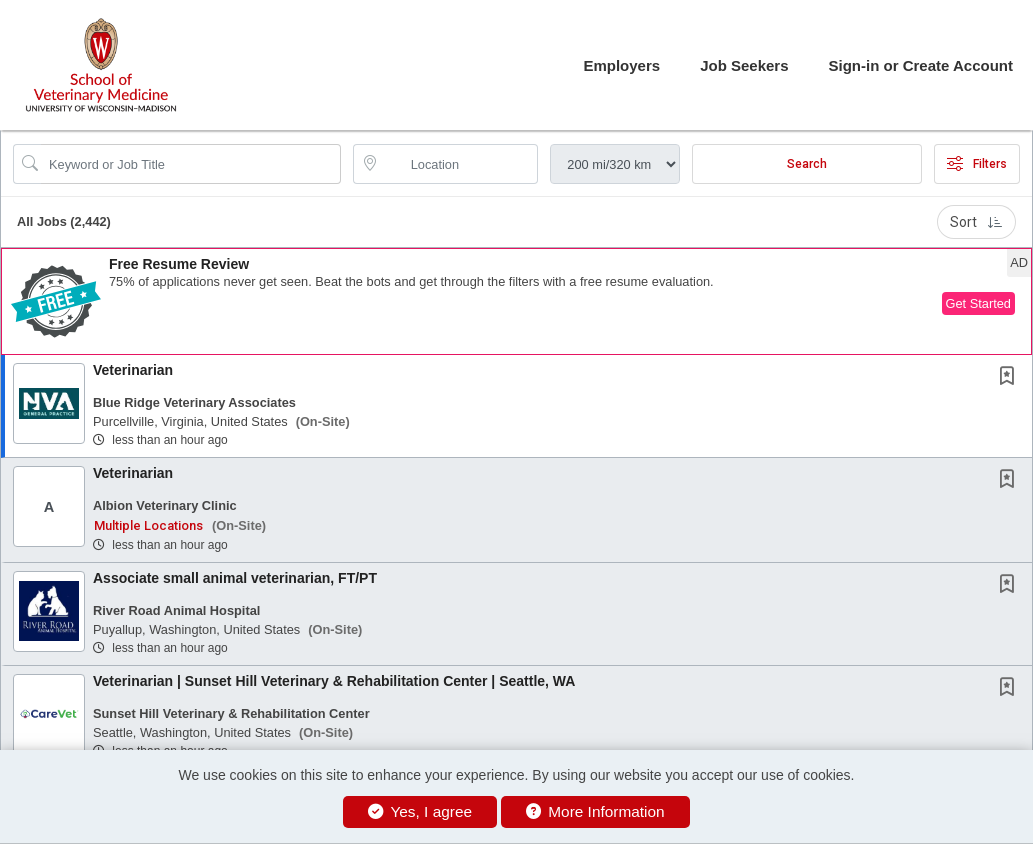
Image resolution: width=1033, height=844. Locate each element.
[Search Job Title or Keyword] (191, 164)
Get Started (978, 303)
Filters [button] (977, 164)
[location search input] (460, 164)
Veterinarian (133, 370)
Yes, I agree (420, 811)
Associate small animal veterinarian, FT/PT (235, 578)
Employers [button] (621, 65)
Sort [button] (976, 222)
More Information (595, 811)
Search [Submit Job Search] (807, 164)
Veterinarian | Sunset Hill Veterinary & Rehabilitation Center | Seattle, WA (334, 681)
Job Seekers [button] (744, 65)
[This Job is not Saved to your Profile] (1011, 378)
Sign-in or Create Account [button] (921, 65)
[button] (516, 301)
